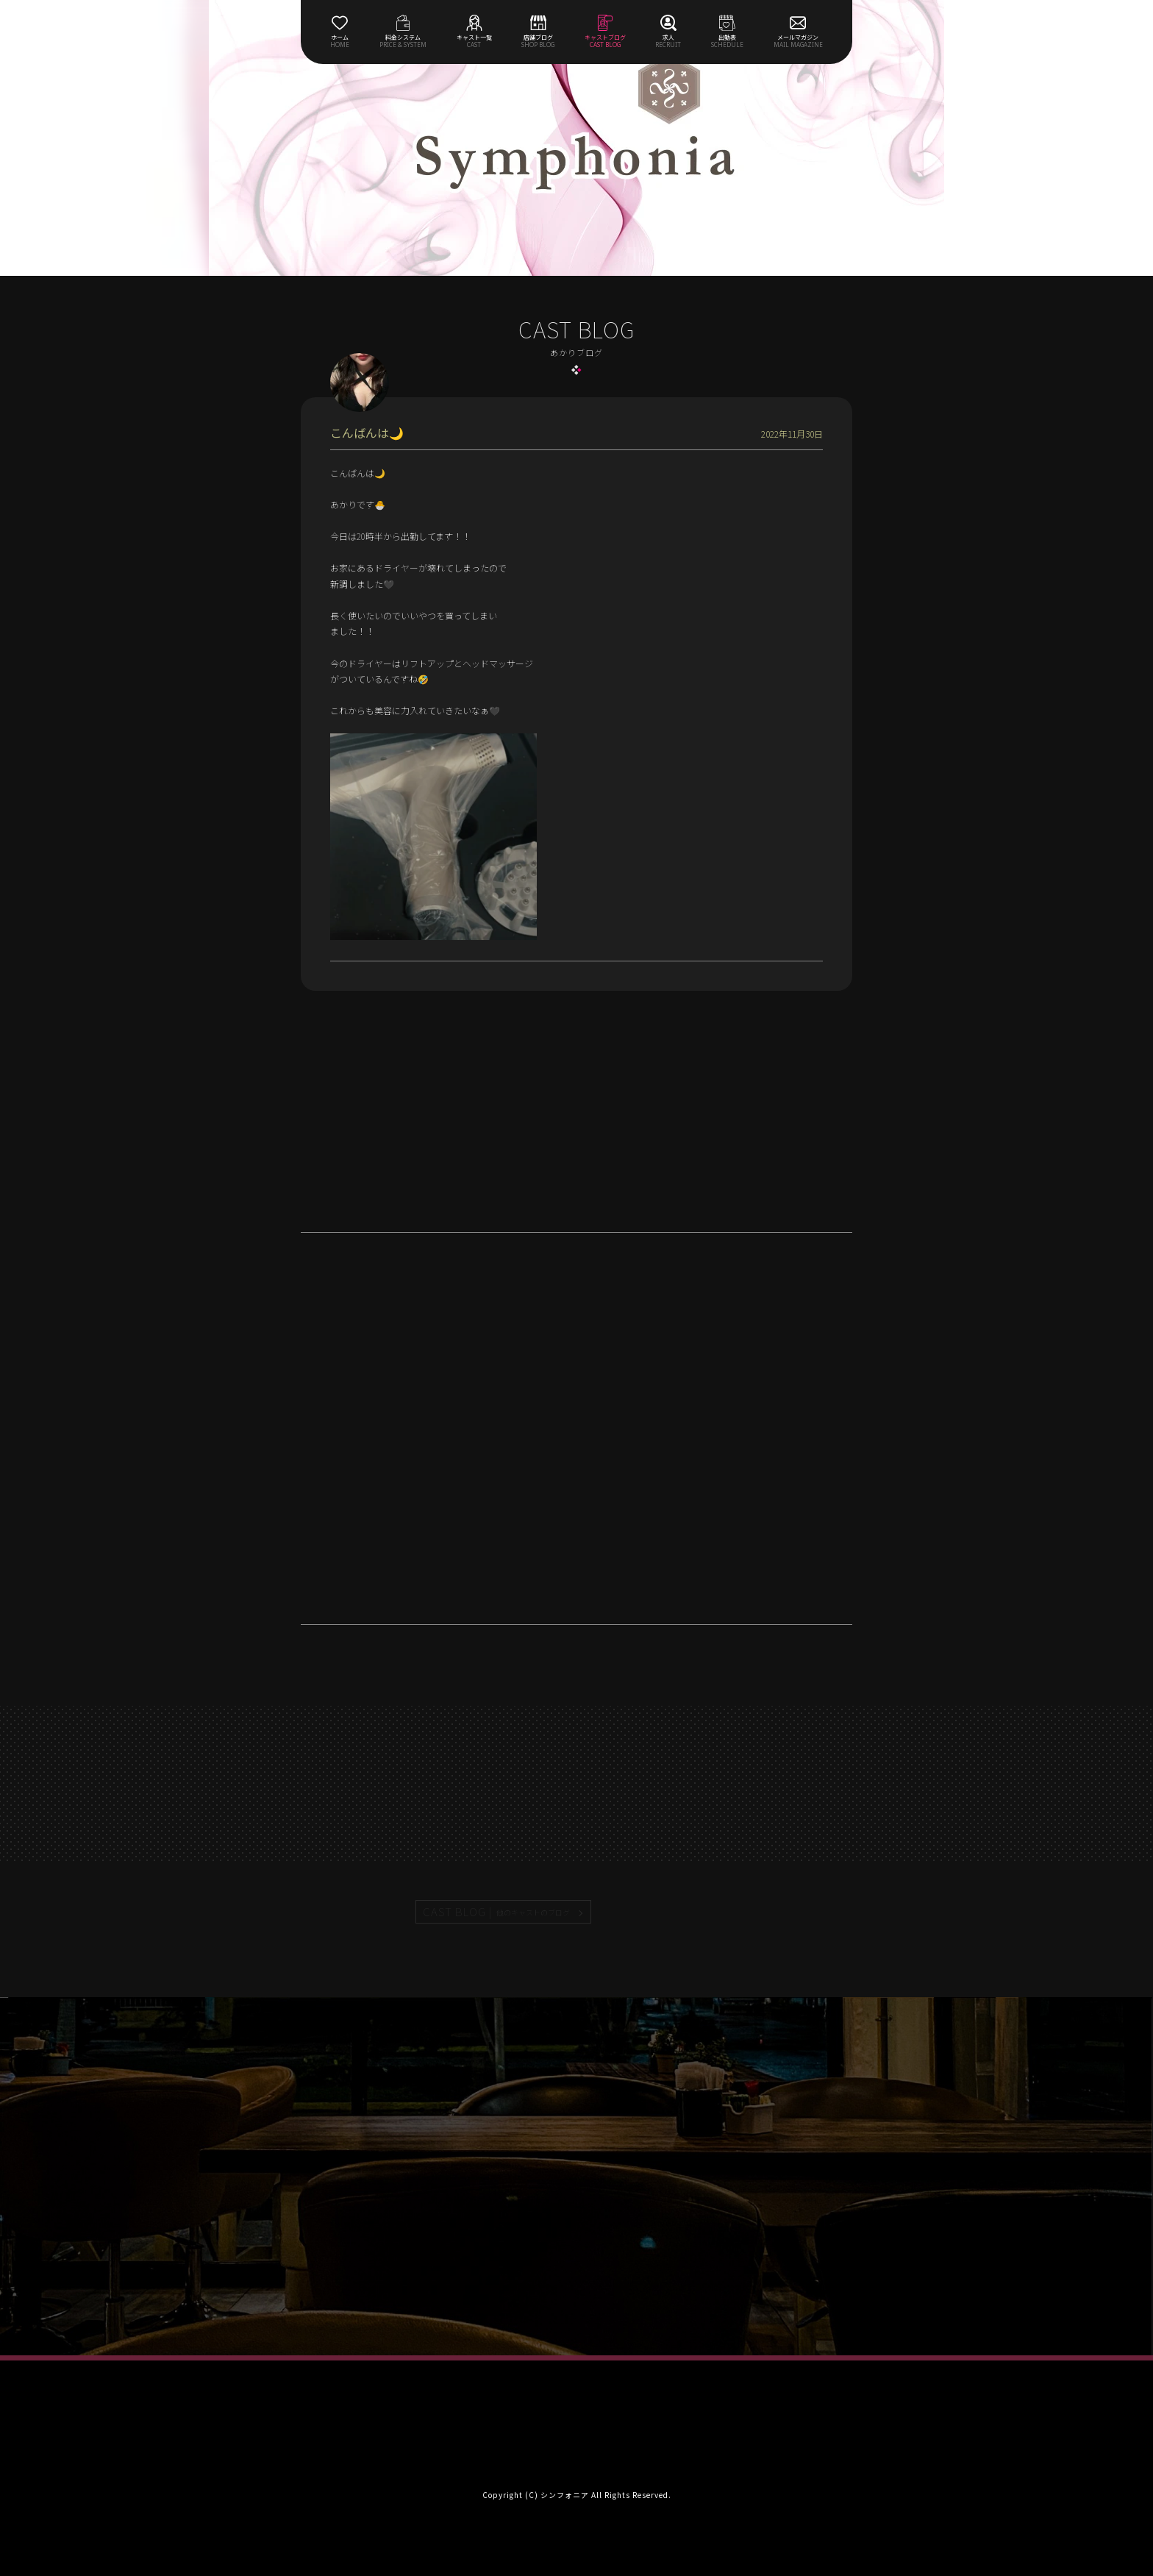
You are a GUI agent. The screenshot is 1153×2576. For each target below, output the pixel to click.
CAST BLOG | (497, 1912)
